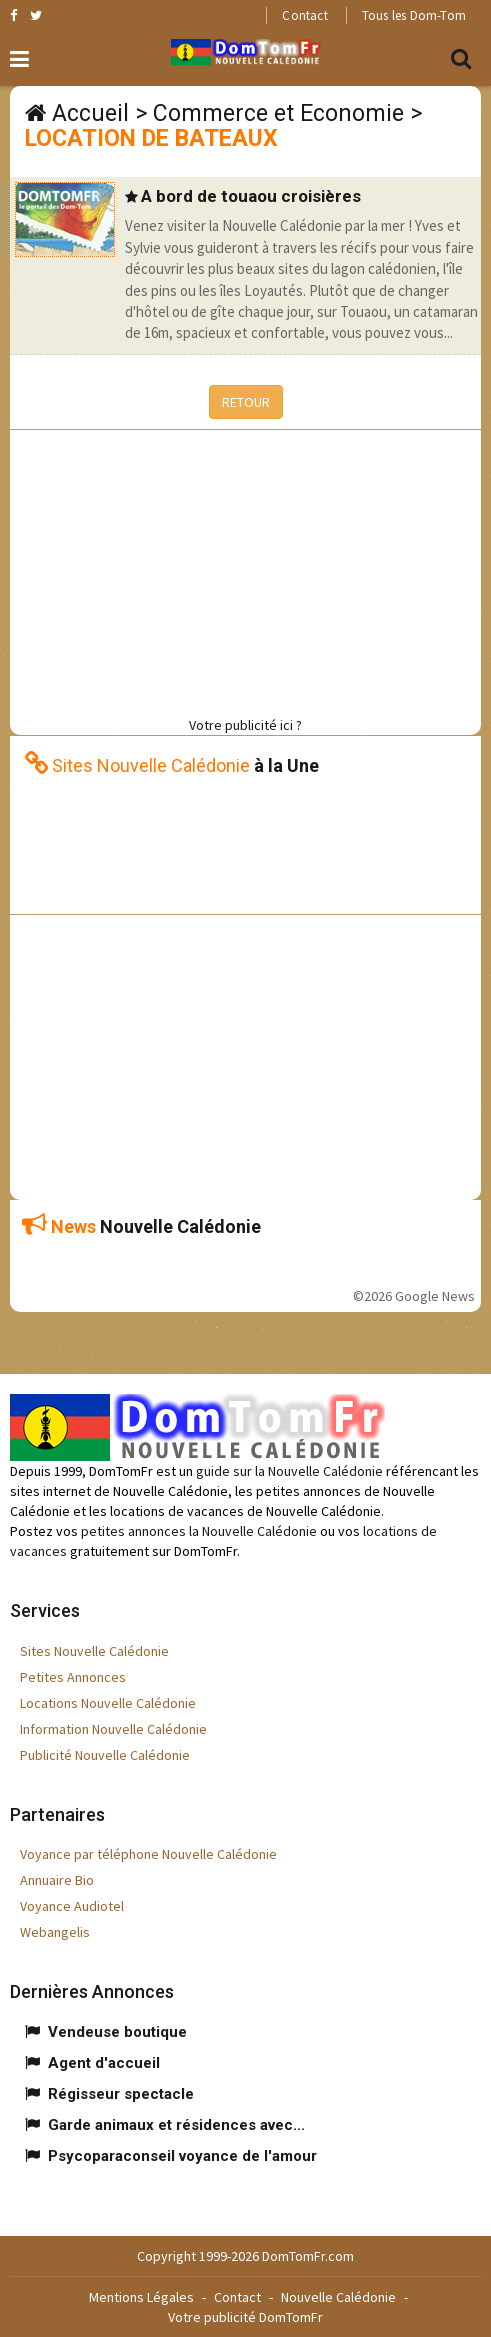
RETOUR (246, 402)
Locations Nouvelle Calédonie (108, 1703)
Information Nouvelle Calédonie (113, 1729)
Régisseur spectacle (121, 2094)
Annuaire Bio (57, 1880)
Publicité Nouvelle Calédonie (105, 1755)
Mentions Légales (141, 2297)
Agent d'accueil (104, 2063)
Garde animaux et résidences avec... (176, 2125)
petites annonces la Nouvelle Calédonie (199, 1531)
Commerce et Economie (278, 113)
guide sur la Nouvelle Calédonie (289, 1471)
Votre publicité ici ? (245, 725)
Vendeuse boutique (117, 2032)
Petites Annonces (73, 1677)
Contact (304, 15)
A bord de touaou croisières (251, 196)
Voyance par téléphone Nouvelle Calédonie (148, 1854)
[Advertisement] (250, 570)
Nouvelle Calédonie (338, 2297)
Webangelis (55, 1932)
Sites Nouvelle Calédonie (94, 1651)
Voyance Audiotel (72, 1906)
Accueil (90, 113)
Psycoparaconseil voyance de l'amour (182, 2156)
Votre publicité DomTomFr (245, 2317)
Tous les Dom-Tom (414, 15)
